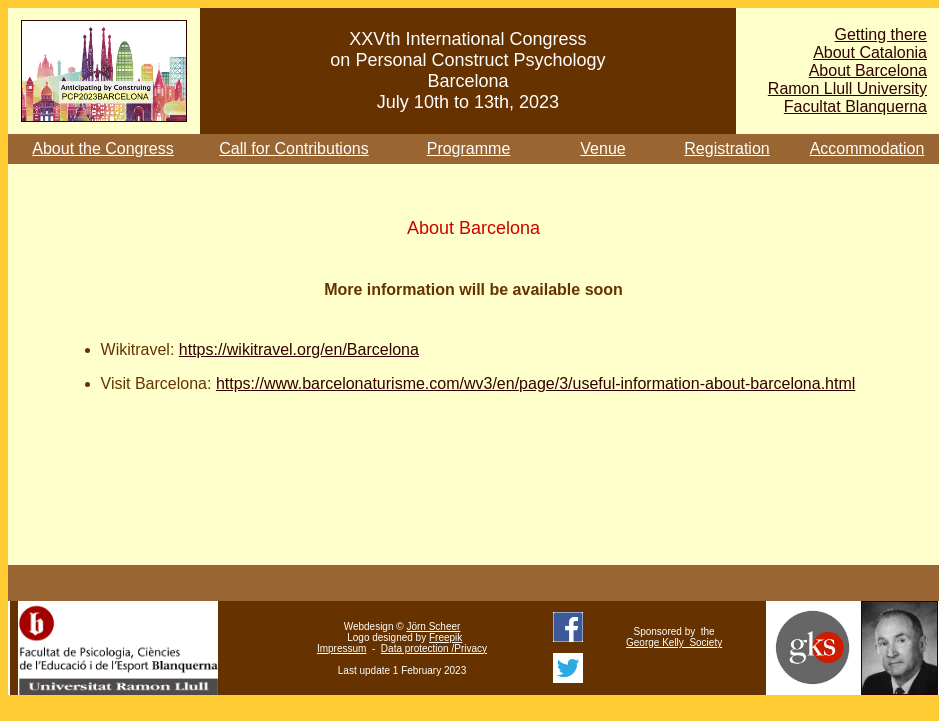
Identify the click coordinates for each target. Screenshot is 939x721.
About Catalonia (870, 52)
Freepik (445, 637)
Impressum (341, 648)
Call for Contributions (293, 148)
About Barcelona (868, 70)
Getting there (881, 34)
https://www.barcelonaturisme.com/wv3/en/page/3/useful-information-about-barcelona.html (535, 383)
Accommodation (867, 148)
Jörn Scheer (433, 626)
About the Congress (102, 148)
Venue (602, 148)
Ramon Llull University (847, 88)
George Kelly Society (674, 642)
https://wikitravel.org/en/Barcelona (299, 349)
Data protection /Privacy (434, 648)
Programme (469, 148)
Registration (726, 148)
